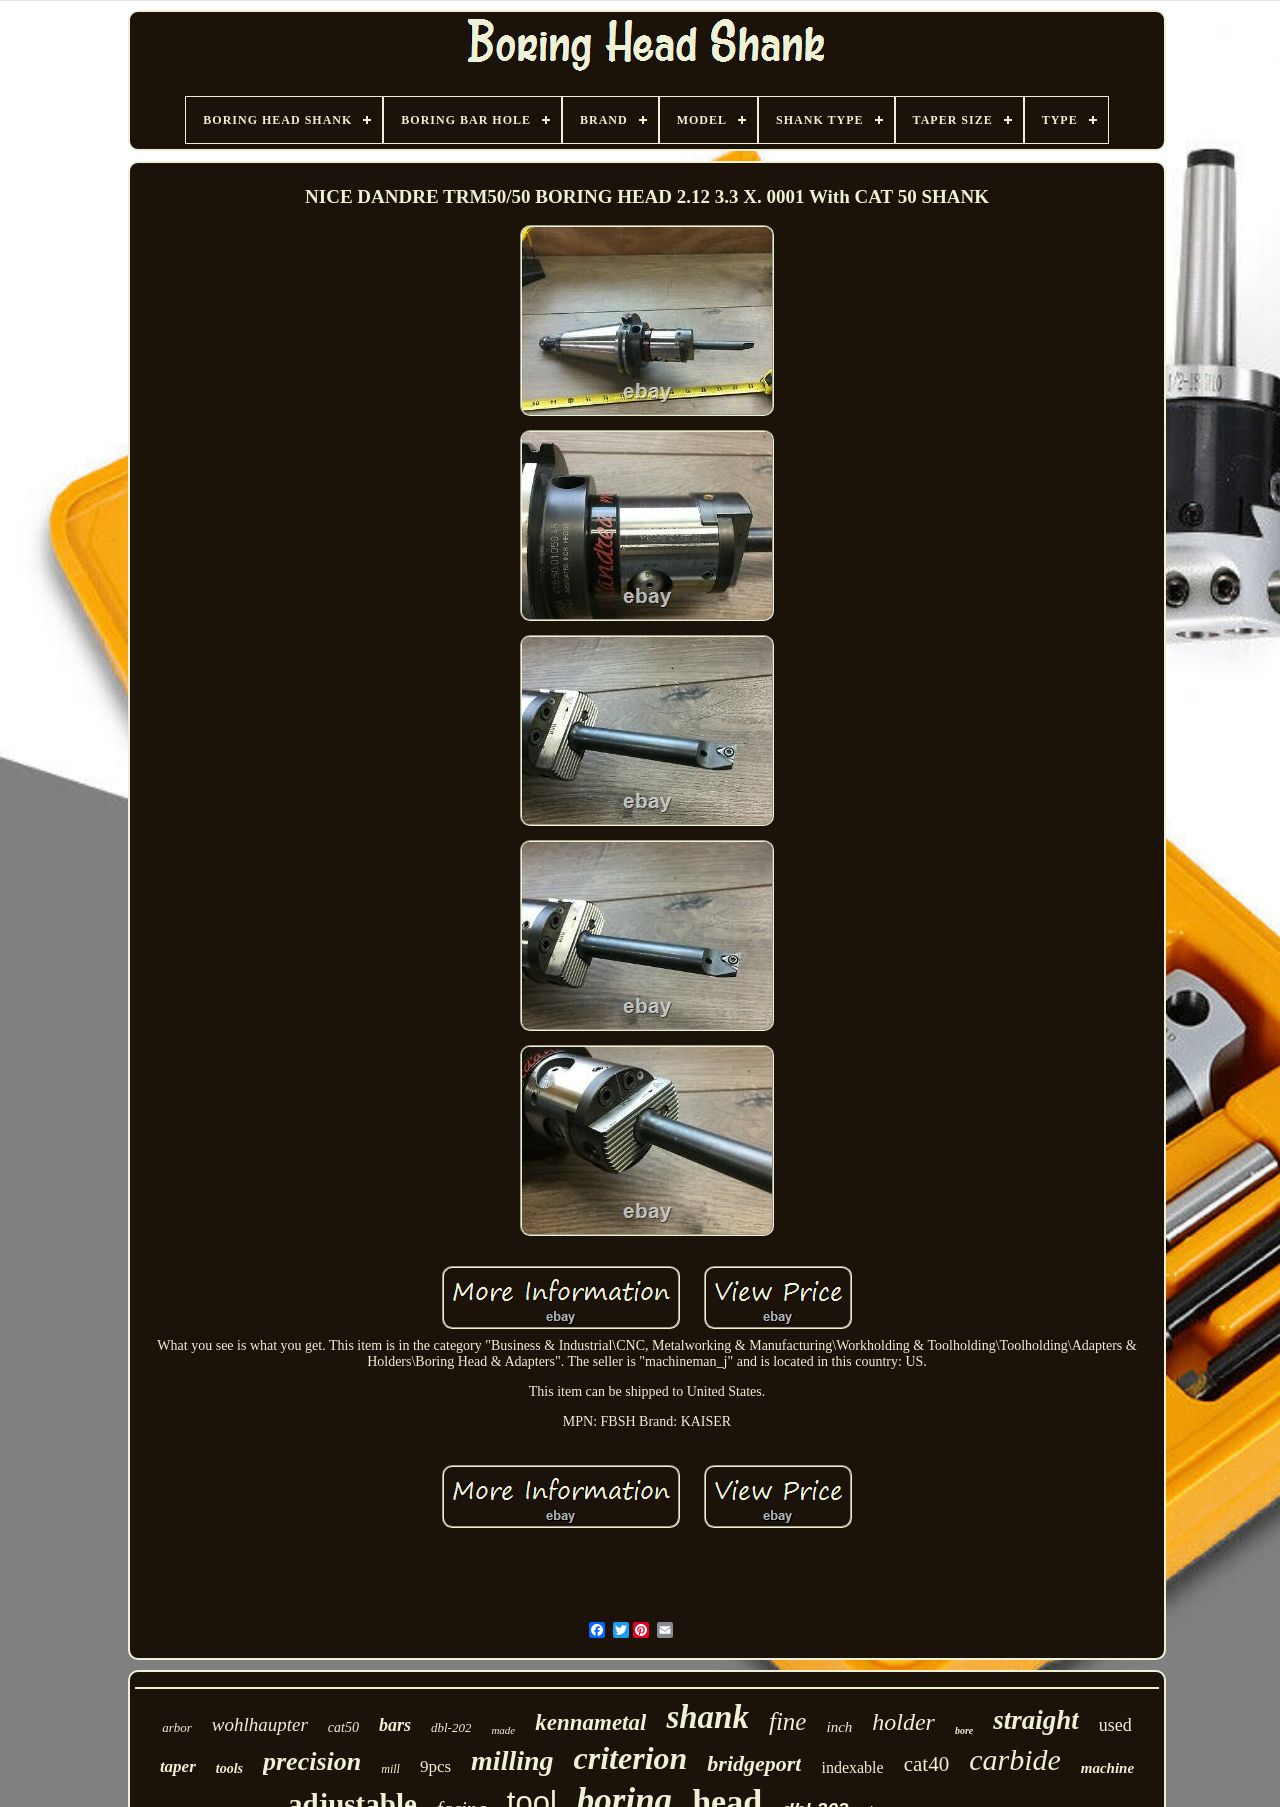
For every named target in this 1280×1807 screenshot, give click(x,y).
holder (903, 1722)
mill (390, 1769)
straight (1036, 1720)
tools (229, 1768)
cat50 (343, 1727)
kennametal (590, 1722)
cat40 (926, 1764)
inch (839, 1727)
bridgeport (754, 1763)
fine (788, 1721)
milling (512, 1760)
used (1115, 1725)
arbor (177, 1727)
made (503, 1730)
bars (395, 1725)
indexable (852, 1767)
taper (178, 1766)
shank (707, 1717)
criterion (631, 1758)
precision (312, 1761)
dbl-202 (451, 1727)
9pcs (435, 1766)
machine (1107, 1768)
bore (964, 1730)
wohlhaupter (260, 1724)
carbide (1015, 1759)
